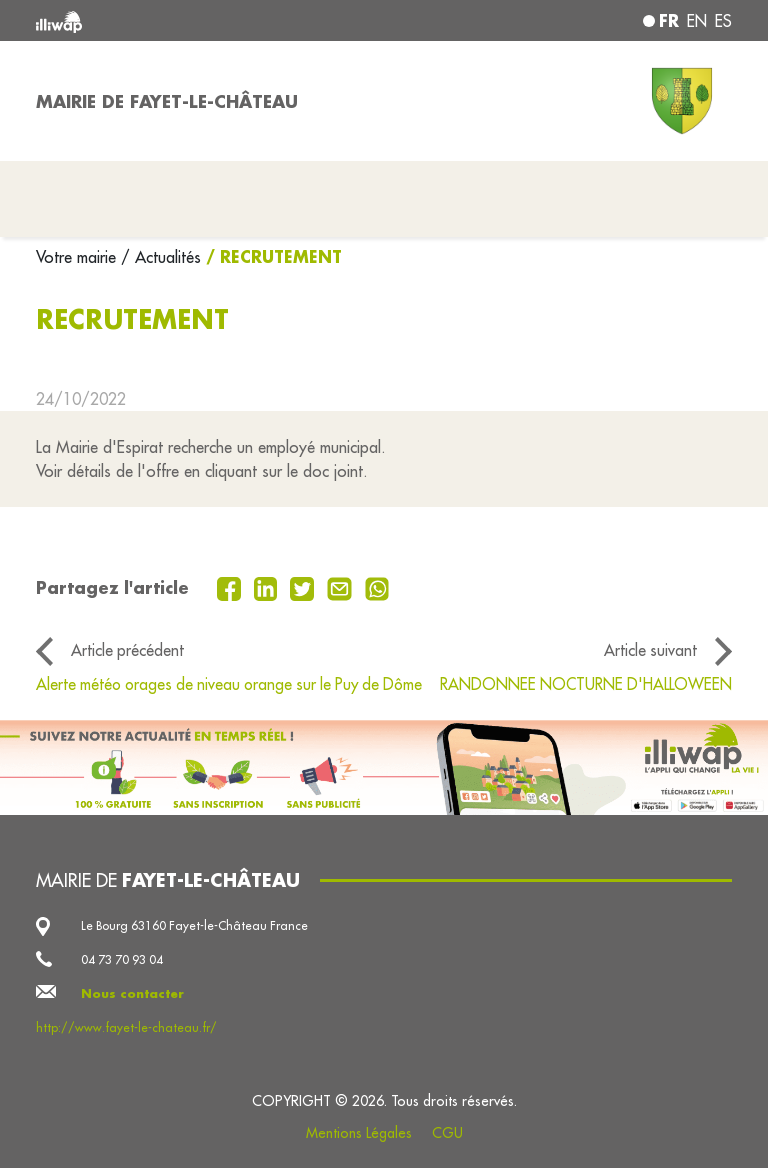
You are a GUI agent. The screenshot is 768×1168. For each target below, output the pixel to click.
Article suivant (650, 650)
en (697, 21)
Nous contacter (132, 993)
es (723, 21)
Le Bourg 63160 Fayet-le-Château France (194, 925)
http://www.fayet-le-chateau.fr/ (126, 1027)
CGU (447, 1133)
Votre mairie (78, 257)
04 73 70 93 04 (122, 959)
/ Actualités (161, 257)
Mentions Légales (359, 1133)
